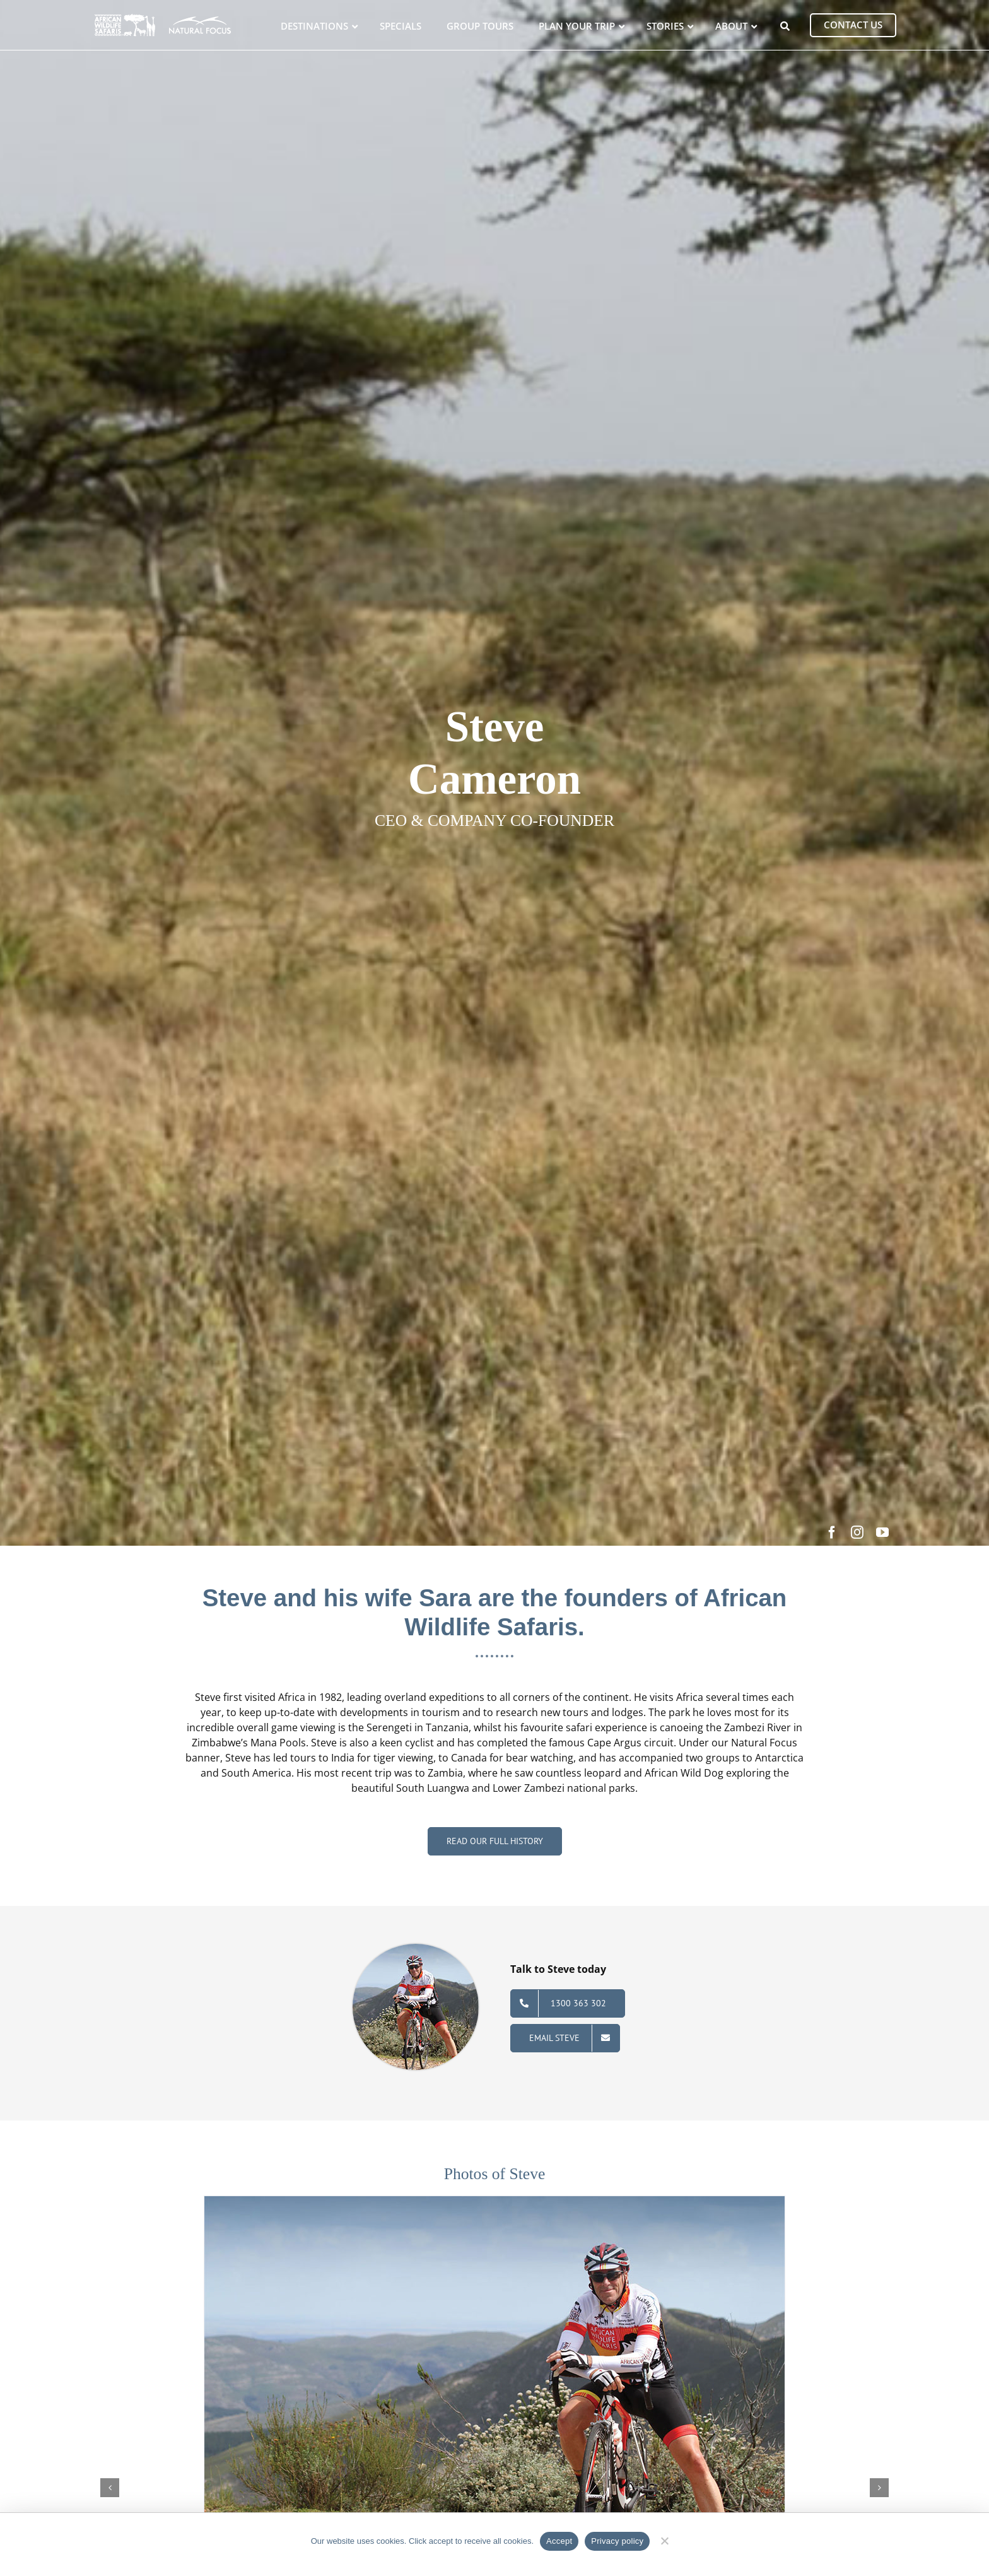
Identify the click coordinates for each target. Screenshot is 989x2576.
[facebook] (832, 1532)
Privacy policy (617, 2541)
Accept (559, 2541)
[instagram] (857, 1532)
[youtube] (882, 1532)
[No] (664, 2539)
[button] (109, 2487)
